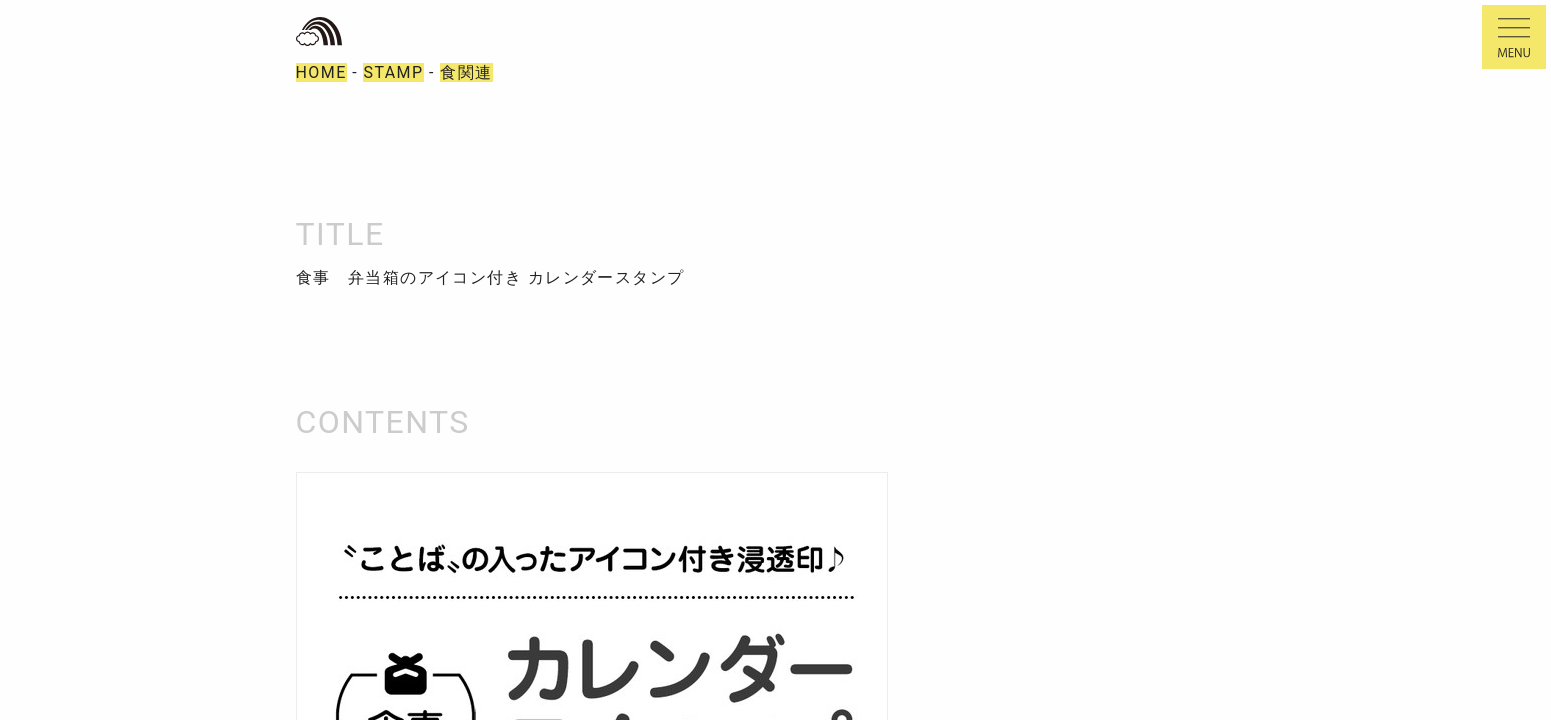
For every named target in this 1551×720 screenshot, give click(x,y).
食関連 (466, 72)
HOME (321, 72)
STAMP (393, 72)
